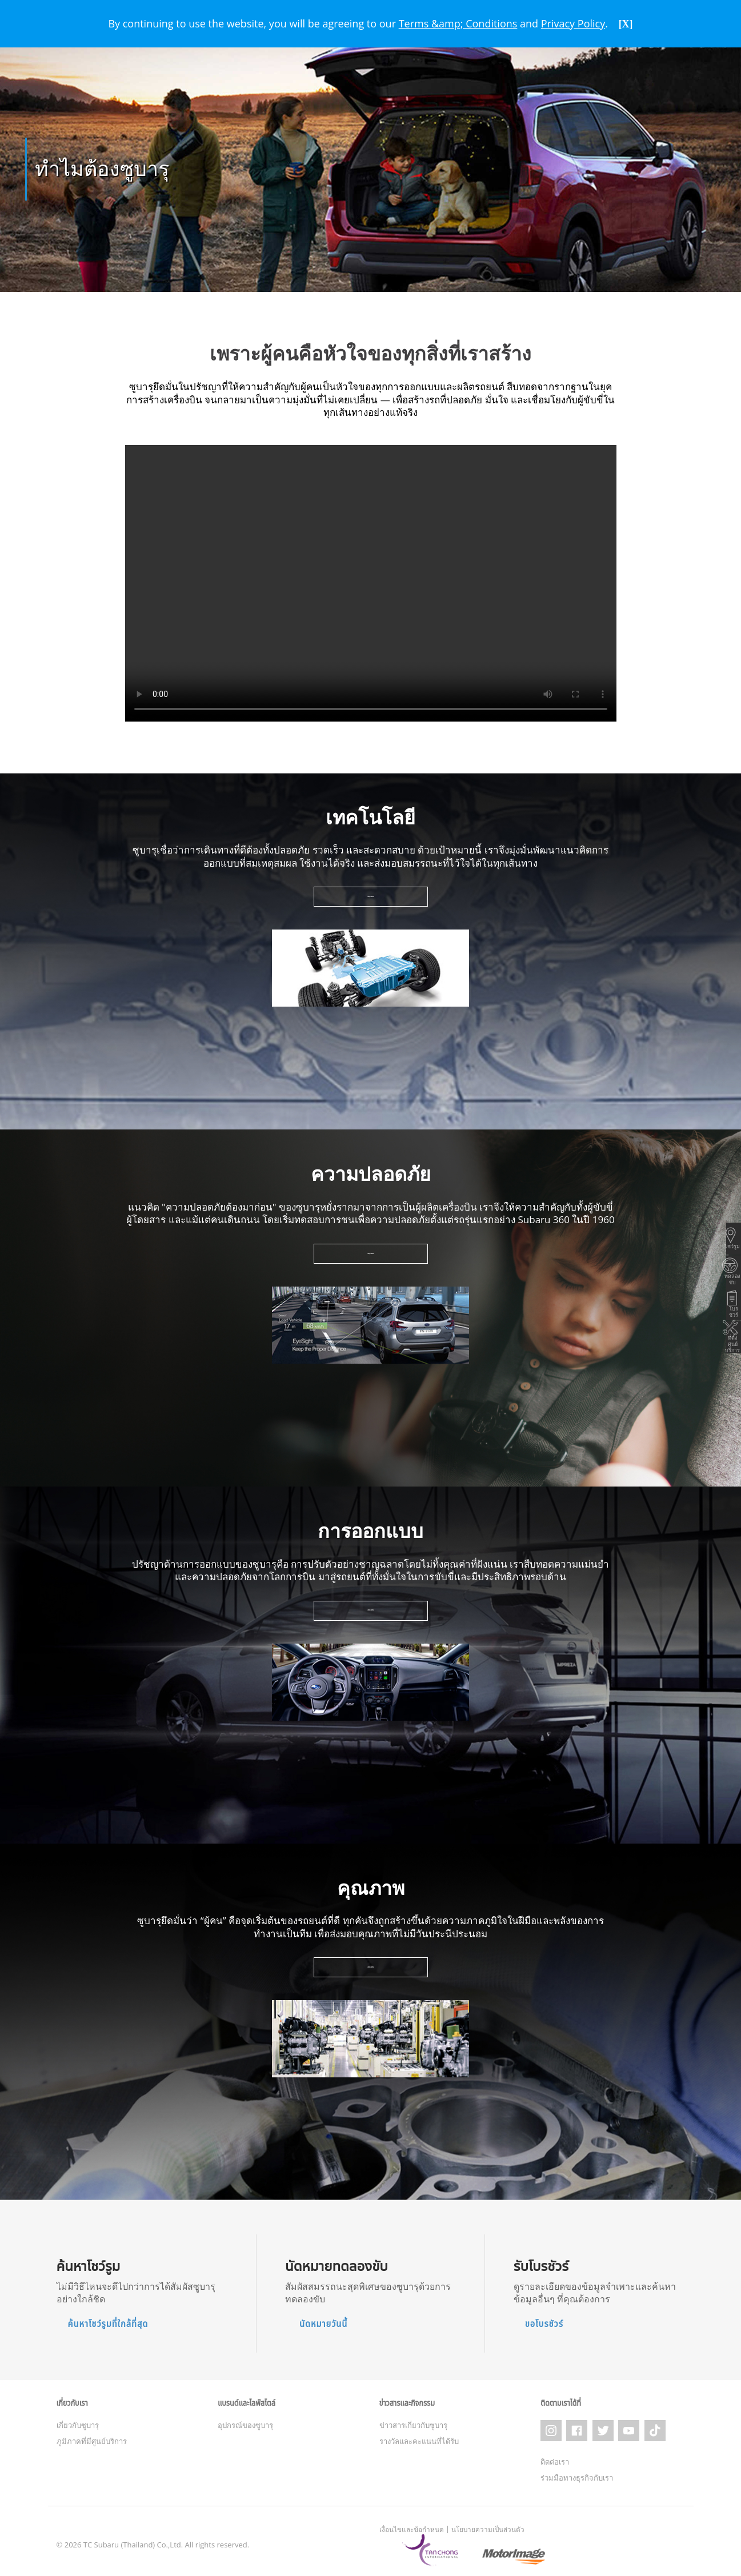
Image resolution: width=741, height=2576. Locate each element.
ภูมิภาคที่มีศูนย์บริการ (92, 2438)
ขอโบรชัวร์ (544, 2320)
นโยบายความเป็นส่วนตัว (487, 2522)
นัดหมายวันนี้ (323, 2320)
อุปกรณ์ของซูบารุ (245, 2422)
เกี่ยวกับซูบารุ (78, 2422)
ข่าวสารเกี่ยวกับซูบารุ (413, 2422)
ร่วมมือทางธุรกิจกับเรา (576, 2470)
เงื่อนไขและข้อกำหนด (411, 2522)
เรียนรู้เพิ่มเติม (370, 893)
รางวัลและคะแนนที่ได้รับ (419, 2438)
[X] (626, 24)
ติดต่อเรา (554, 2454)
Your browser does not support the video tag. (370, 580)
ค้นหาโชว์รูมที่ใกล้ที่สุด (108, 2320)
